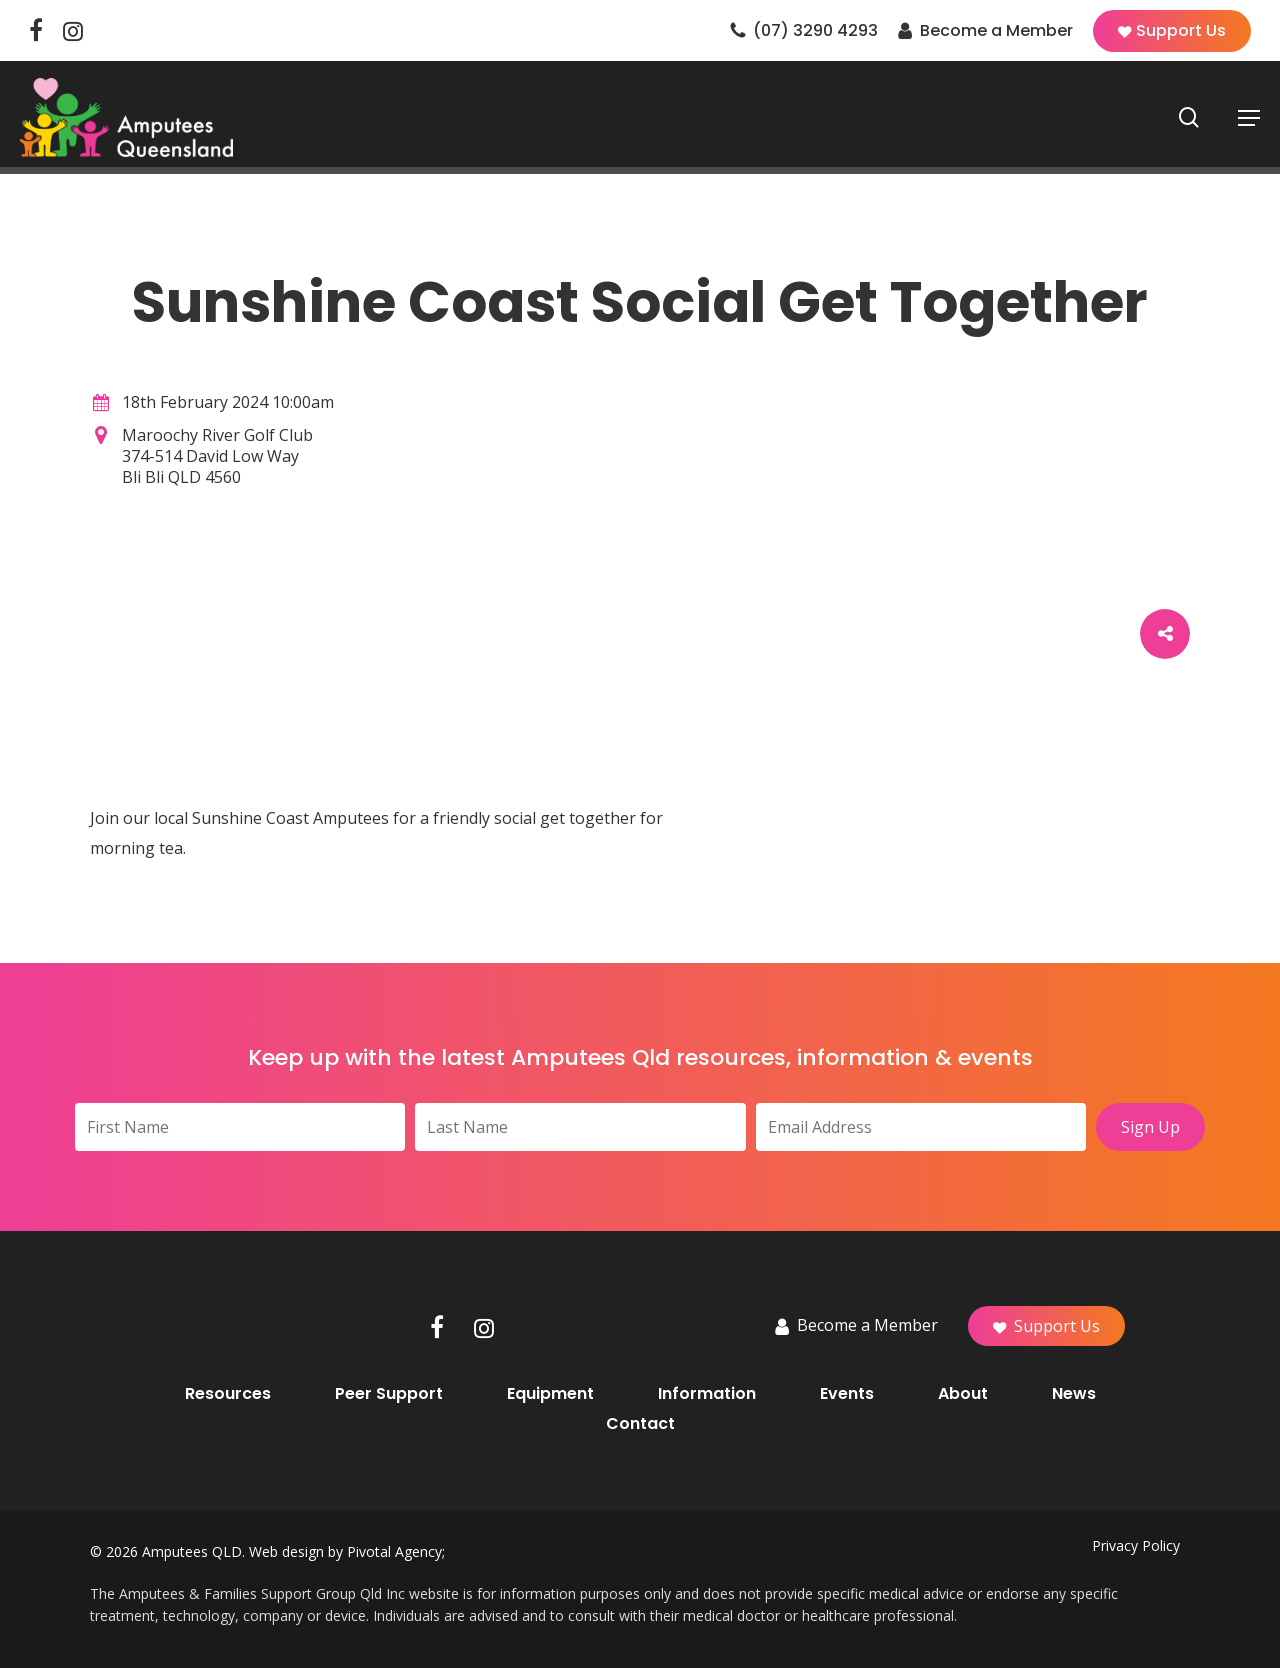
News (1074, 1394)
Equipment (550, 1394)
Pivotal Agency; (396, 1551)
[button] (1249, 124)
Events (847, 1394)
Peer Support (389, 1394)
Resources (228, 1394)
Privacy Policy (1136, 1545)
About (963, 1394)
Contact (640, 1424)
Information (707, 1394)
